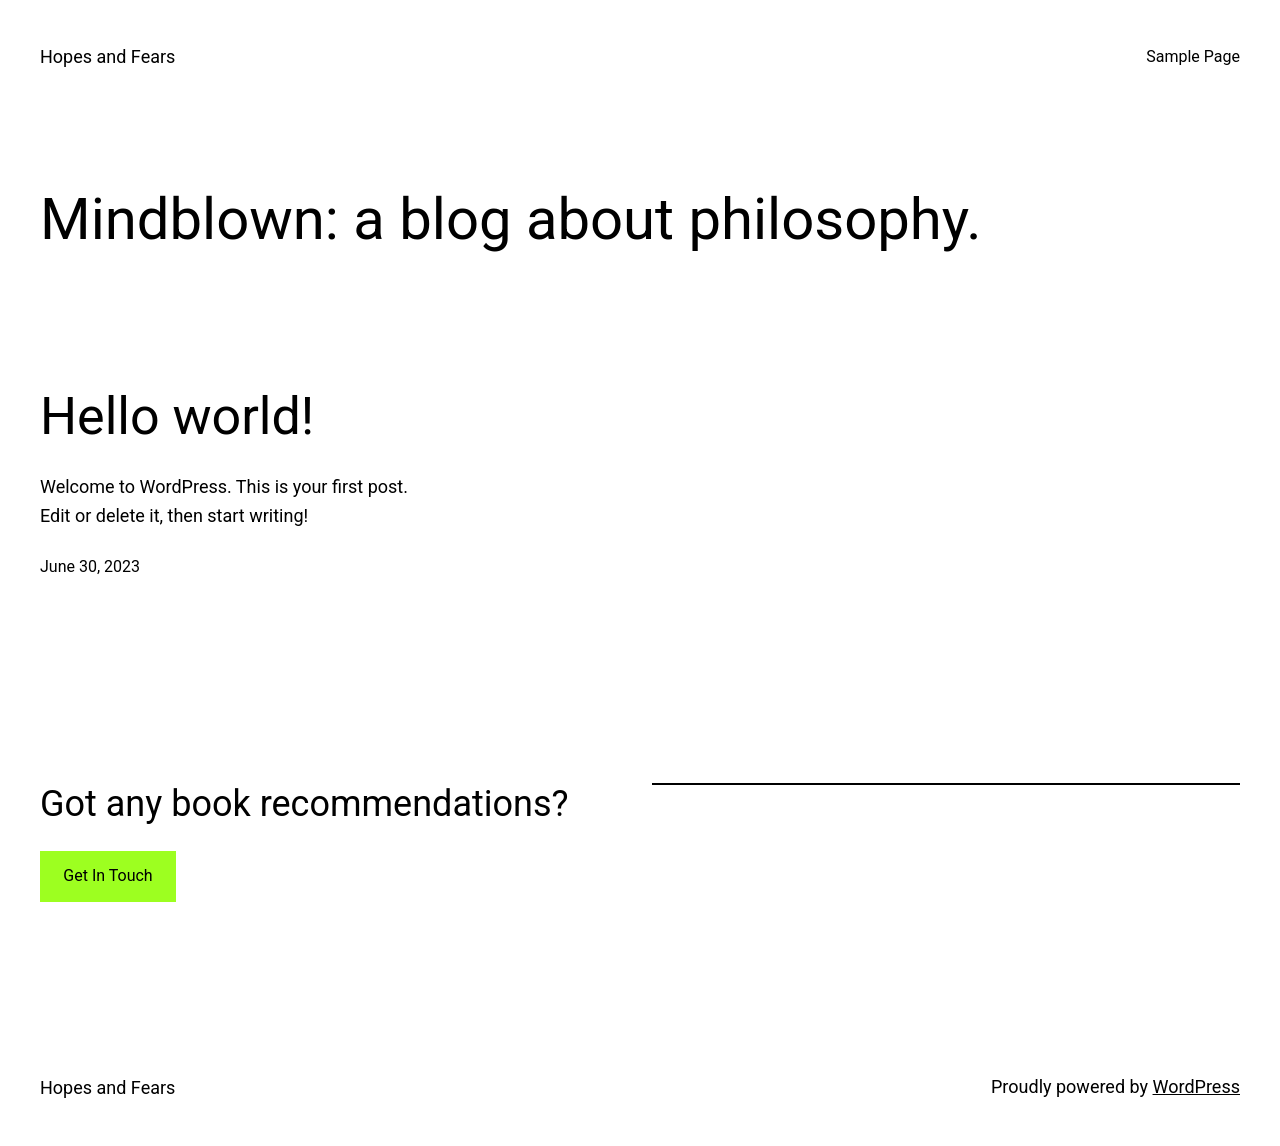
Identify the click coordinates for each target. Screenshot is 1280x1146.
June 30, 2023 (90, 566)
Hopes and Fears (107, 56)
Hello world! (177, 416)
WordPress (1196, 1086)
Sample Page (1193, 56)
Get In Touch (107, 875)
